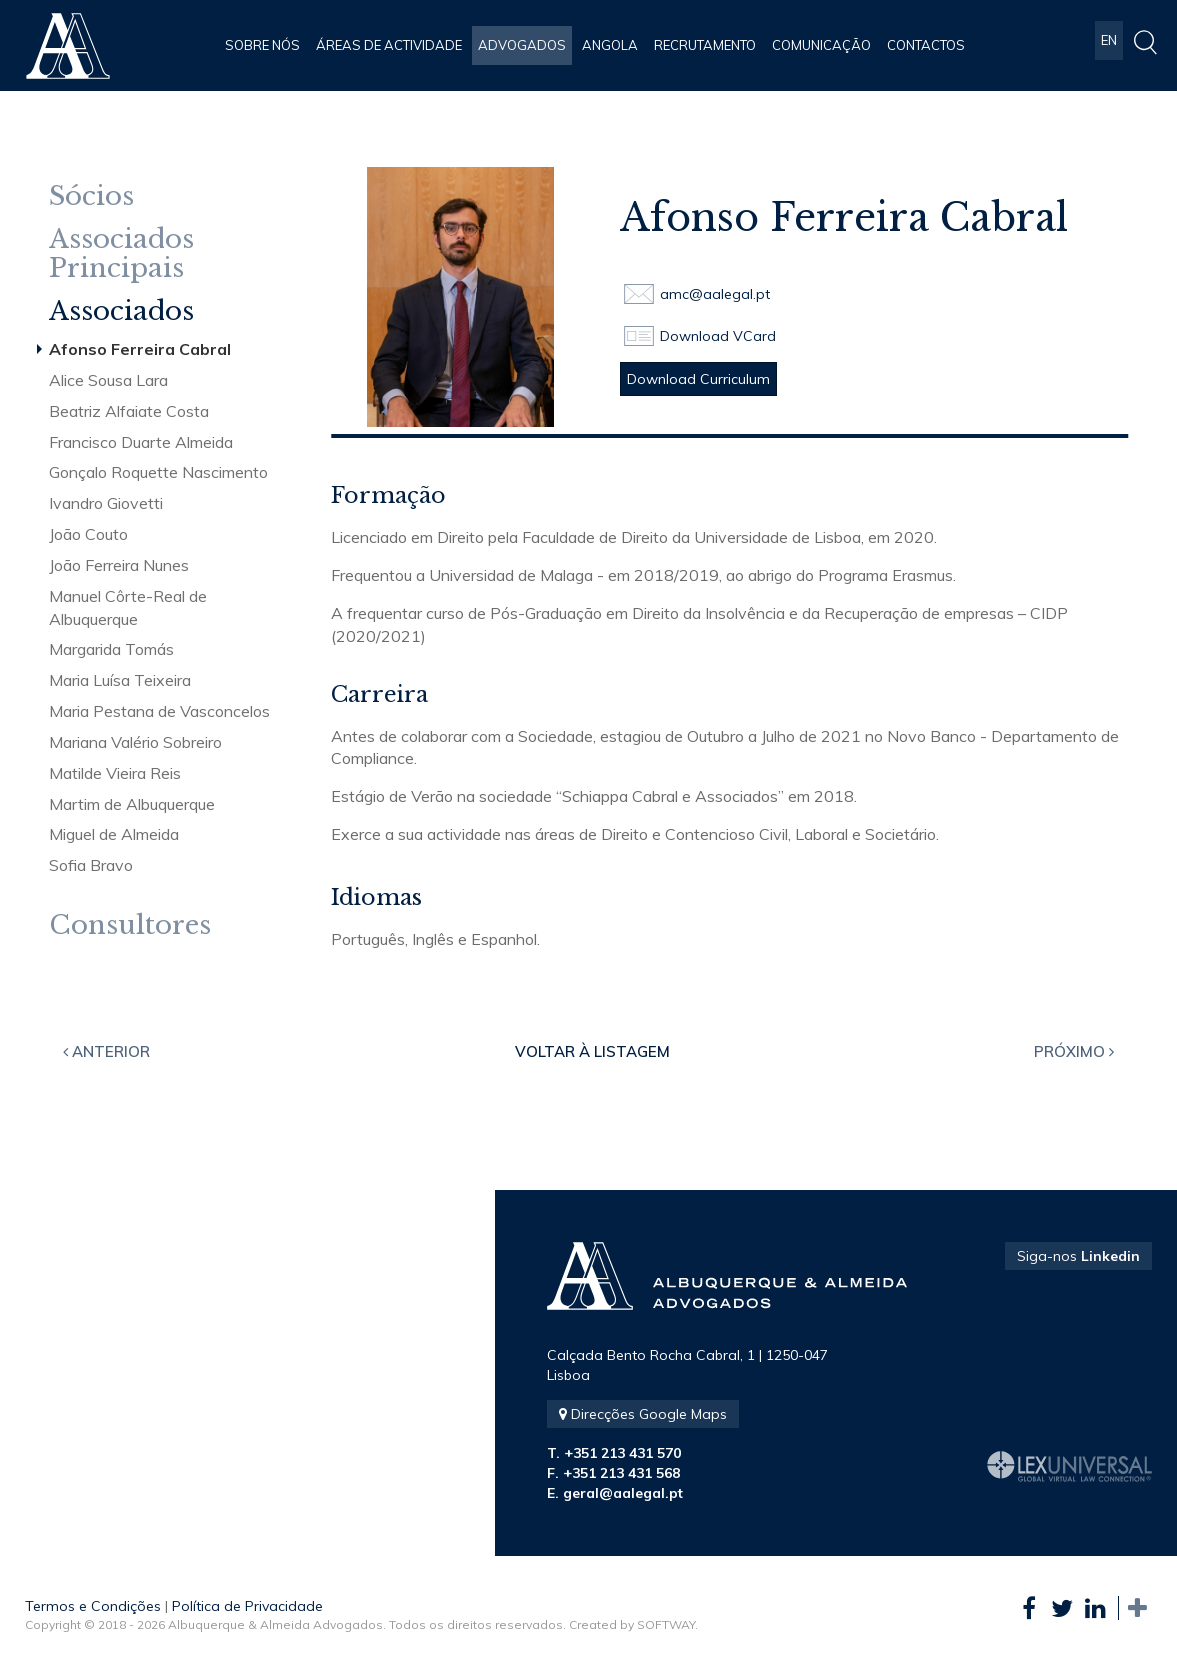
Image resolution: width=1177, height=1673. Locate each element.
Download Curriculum (698, 379)
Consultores (130, 925)
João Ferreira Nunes (119, 565)
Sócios (91, 196)
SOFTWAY (666, 1624)
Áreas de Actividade (389, 45)
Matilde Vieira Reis (115, 773)
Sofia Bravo (91, 865)
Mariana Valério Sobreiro (135, 742)
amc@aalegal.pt (715, 294)
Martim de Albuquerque (132, 804)
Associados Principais (121, 253)
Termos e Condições (93, 1606)
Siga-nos (1078, 1256)
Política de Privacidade (247, 1606)
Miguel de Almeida (114, 834)
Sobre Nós (262, 45)
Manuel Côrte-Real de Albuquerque (128, 607)
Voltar (592, 1051)
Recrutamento (705, 45)
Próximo (1074, 1051)
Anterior (106, 1051)
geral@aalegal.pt (623, 1493)
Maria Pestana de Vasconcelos (159, 711)
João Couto (88, 534)
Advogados (522, 45)
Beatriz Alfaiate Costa (129, 411)
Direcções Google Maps (643, 1414)
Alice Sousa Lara (108, 380)
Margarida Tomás (111, 649)
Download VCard (718, 336)
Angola (610, 45)
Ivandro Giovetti (106, 503)
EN (1109, 45)
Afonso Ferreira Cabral (140, 349)
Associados (121, 311)
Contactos (926, 45)
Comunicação (821, 45)
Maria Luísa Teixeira (120, 680)
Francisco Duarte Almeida (141, 442)
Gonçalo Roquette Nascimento (158, 472)
